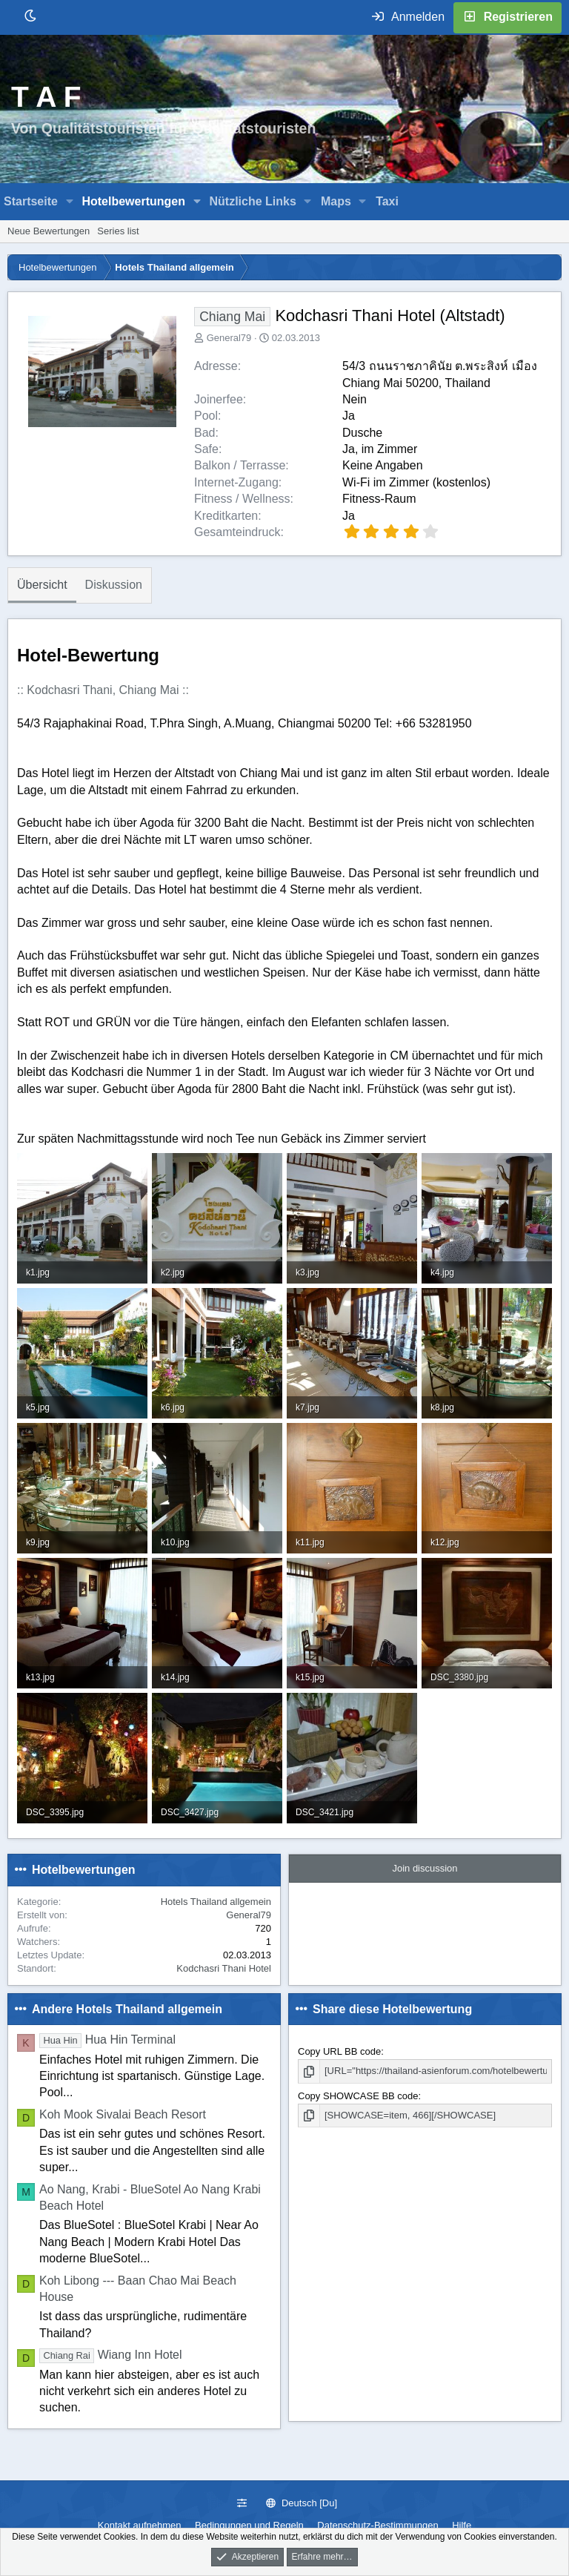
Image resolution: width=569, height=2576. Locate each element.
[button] (70, 201)
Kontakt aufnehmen (140, 2525)
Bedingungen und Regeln (249, 2525)
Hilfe (461, 2525)
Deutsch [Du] (301, 2503)
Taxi (387, 201)
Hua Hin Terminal (107, 2039)
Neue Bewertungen (48, 231)
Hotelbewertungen (133, 201)
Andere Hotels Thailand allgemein (127, 2009)
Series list (118, 231)
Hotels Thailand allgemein (216, 1901)
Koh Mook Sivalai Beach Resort (122, 2114)
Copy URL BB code (339, 2051)
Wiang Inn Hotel (110, 2354)
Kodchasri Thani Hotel (223, 1968)
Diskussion (113, 584)
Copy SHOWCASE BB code (358, 2095)
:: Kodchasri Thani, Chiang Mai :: (103, 690)
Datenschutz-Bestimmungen (377, 2525)
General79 (229, 337)
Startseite (31, 201)
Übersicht (42, 584)
